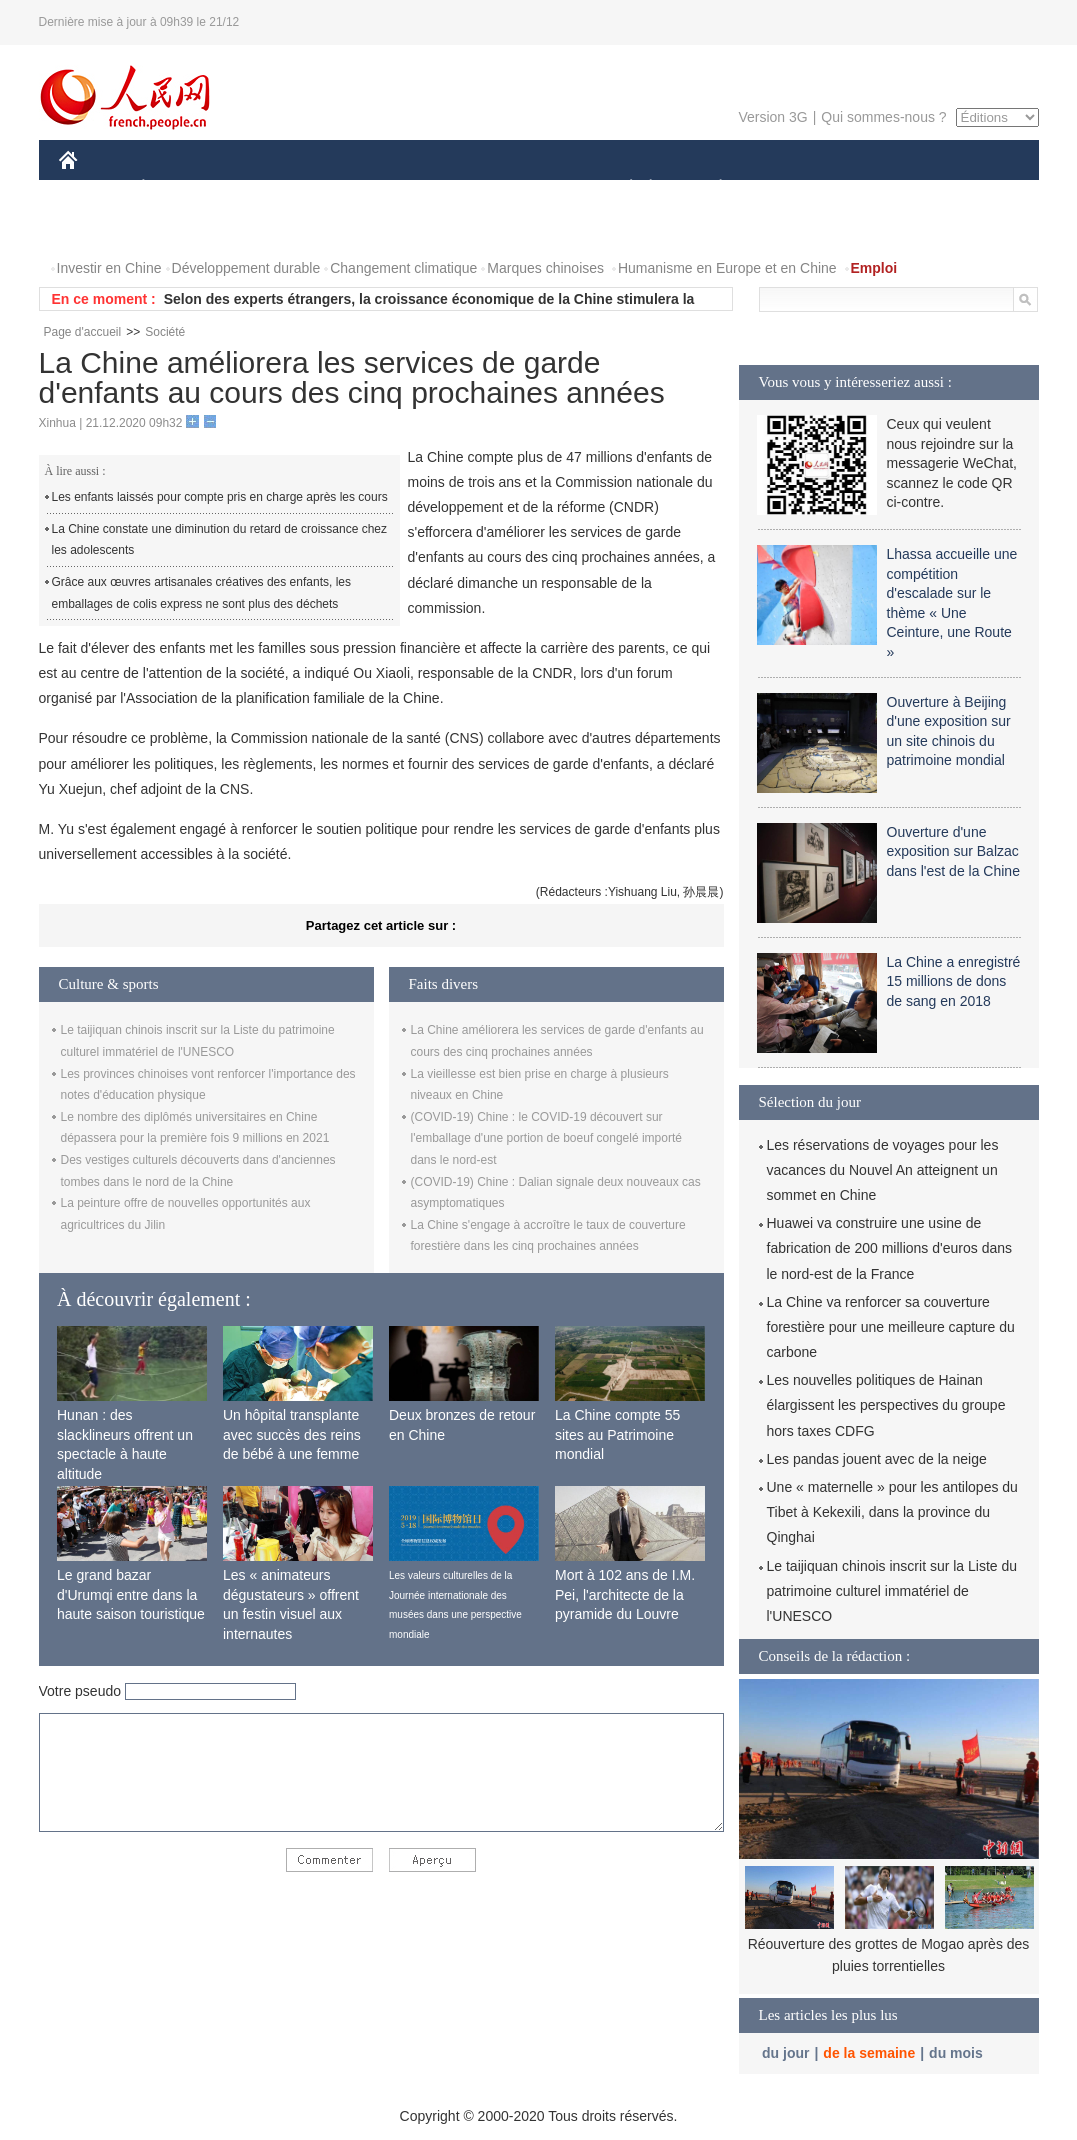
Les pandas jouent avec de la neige (877, 1459)
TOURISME (876, 188)
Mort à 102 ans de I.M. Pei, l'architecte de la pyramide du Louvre (625, 1594)
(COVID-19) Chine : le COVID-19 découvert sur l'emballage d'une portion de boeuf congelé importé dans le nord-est (546, 1138)
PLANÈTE (710, 188)
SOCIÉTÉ (622, 188)
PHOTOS (100, 228)
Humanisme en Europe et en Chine (727, 268)
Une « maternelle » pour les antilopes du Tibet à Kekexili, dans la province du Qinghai (892, 1512)
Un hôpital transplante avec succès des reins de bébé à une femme (292, 1434)
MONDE (271, 188)
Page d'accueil (83, 332)
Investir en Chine (109, 268)
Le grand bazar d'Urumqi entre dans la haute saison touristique (131, 1594)
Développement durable (246, 268)
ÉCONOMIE (179, 188)
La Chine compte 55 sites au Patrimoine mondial (617, 1434)
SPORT (790, 188)
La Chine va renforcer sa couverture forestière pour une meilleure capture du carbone (891, 1327)
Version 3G (772, 117)
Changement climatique (403, 268)
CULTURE (533, 188)
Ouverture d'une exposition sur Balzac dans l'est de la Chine (953, 851)
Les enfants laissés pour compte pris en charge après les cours (220, 497)
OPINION (969, 188)
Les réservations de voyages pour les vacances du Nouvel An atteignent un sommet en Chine (883, 1170)
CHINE (93, 188)
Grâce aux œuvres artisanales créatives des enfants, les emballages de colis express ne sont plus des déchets (201, 593)
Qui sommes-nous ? (883, 117)
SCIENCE (443, 188)
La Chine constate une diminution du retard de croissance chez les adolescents (220, 540)
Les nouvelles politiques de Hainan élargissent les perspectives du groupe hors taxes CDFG (886, 1405)
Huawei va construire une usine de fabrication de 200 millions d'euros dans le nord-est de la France (890, 1248)
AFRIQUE (355, 188)
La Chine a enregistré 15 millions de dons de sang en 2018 (954, 981)
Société (165, 332)
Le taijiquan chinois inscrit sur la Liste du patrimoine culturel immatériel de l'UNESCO (892, 1591)
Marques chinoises (545, 268)
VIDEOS (179, 228)
